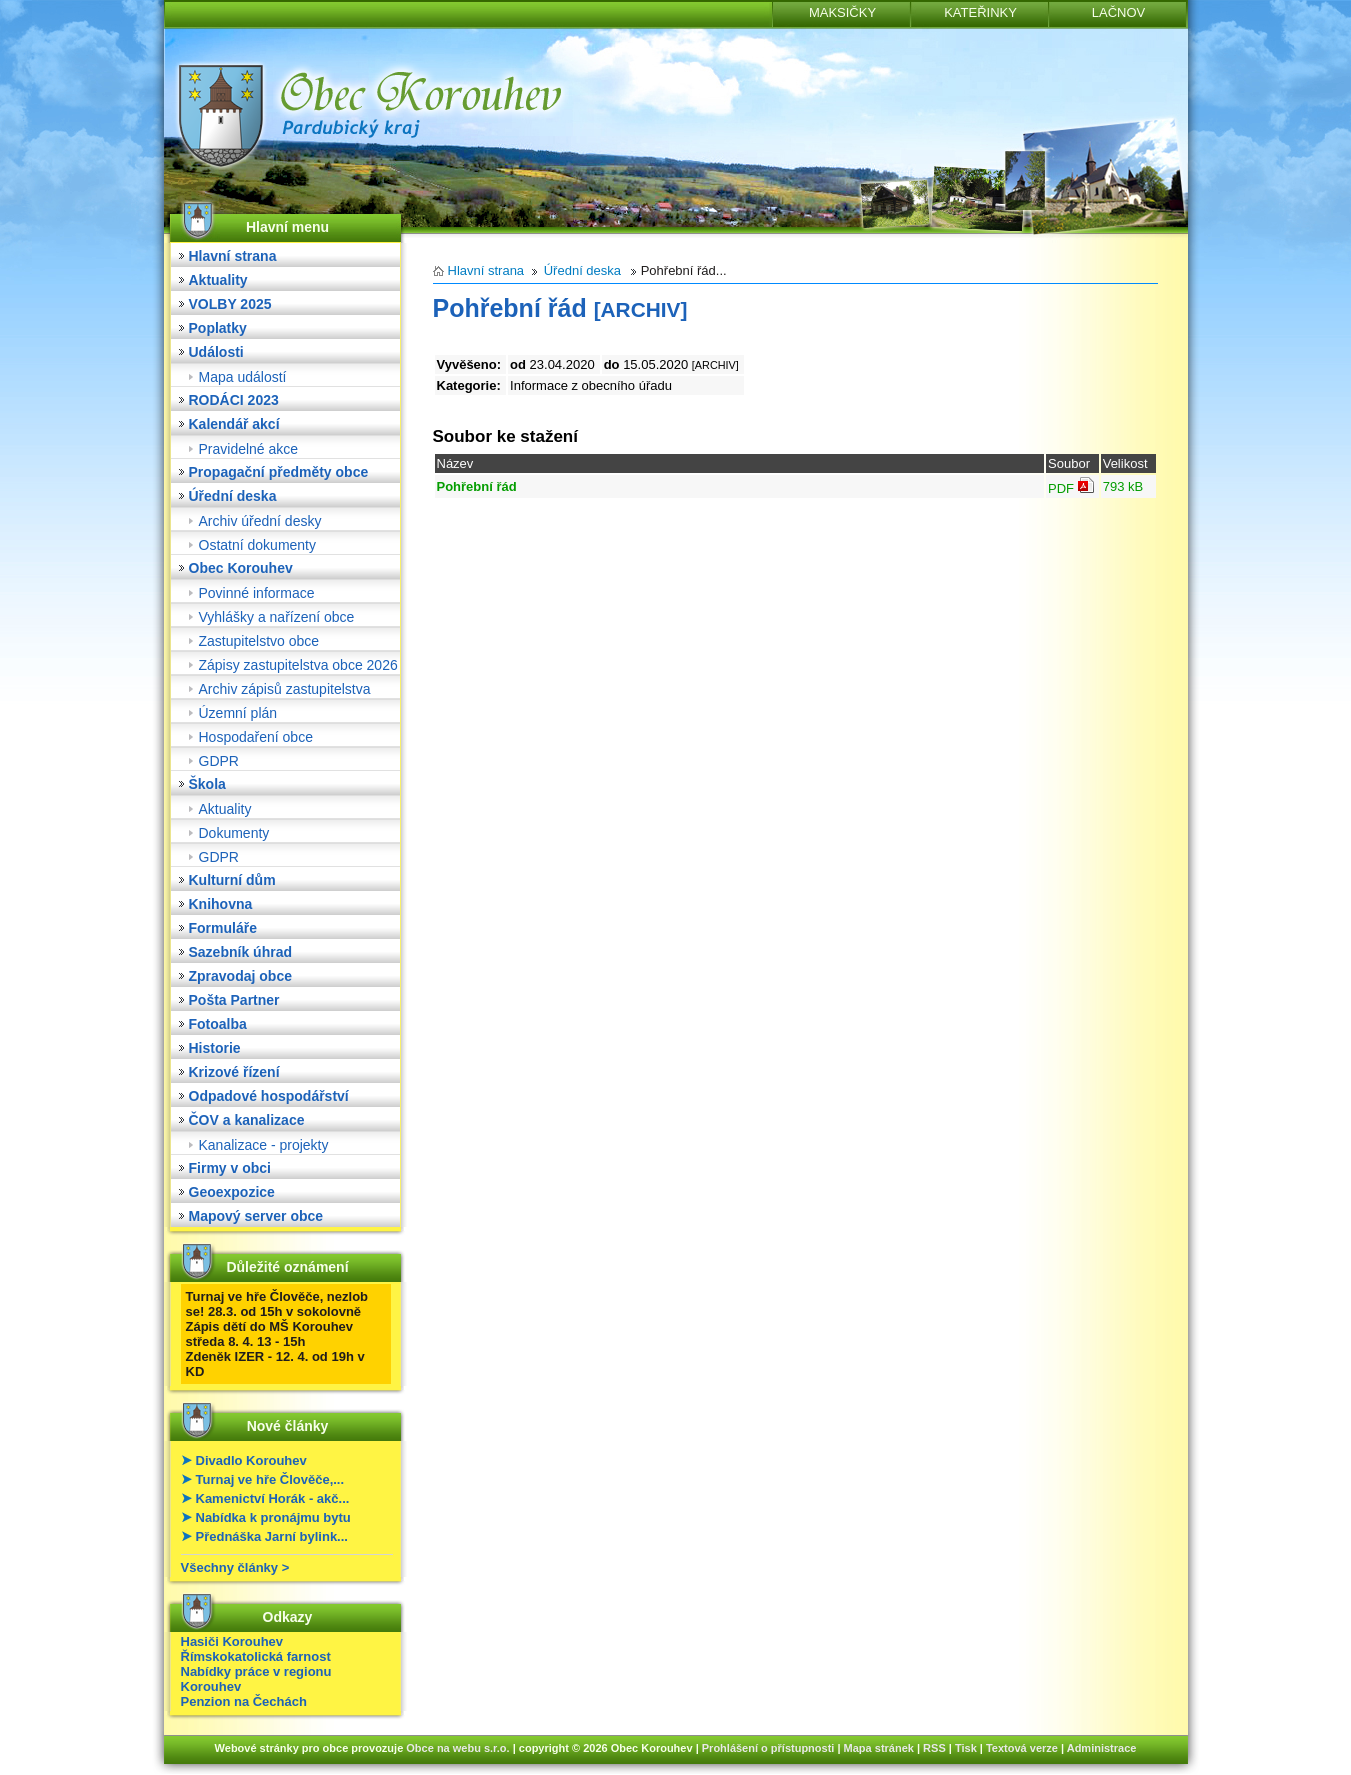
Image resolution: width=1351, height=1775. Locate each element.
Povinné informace (257, 593)
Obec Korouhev (241, 568)
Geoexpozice (232, 1192)
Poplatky (218, 328)
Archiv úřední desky (260, 521)
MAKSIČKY (842, 12)
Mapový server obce (256, 1216)
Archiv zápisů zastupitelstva (285, 689)
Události (216, 352)
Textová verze (1022, 1748)
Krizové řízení (234, 1072)
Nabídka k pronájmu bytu (273, 1517)
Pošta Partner (234, 1000)
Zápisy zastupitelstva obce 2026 (298, 665)
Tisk (966, 1748)
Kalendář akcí (234, 424)
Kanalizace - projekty (264, 1145)
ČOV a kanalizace (247, 1120)
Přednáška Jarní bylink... (272, 1536)
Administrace (1102, 1748)
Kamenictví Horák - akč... (273, 1498)
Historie (215, 1048)
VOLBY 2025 (230, 304)
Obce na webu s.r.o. (457, 1748)
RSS (934, 1748)
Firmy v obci (230, 1168)
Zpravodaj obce (240, 976)
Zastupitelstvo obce (259, 641)
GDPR (219, 761)
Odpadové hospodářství (269, 1096)
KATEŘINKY (980, 12)
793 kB (1123, 486)
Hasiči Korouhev (232, 1641)
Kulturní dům (232, 880)
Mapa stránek (879, 1748)
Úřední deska (233, 496)
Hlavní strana (233, 256)
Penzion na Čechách (244, 1701)
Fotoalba (218, 1024)
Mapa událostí (243, 377)
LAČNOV (1118, 12)
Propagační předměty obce (279, 472)
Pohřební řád (477, 486)
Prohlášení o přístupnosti (768, 1748)
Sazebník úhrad (240, 952)
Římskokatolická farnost (256, 1656)
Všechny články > (235, 1567)
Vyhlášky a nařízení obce (277, 617)
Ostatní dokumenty (258, 545)
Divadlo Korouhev (251, 1460)
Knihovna (221, 904)
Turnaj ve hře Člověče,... (270, 1479)
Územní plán (238, 713)
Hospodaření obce (256, 737)
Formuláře (223, 928)
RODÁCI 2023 (234, 400)
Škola (207, 784)
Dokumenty (234, 833)
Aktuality (218, 280)
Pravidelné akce (249, 449)
